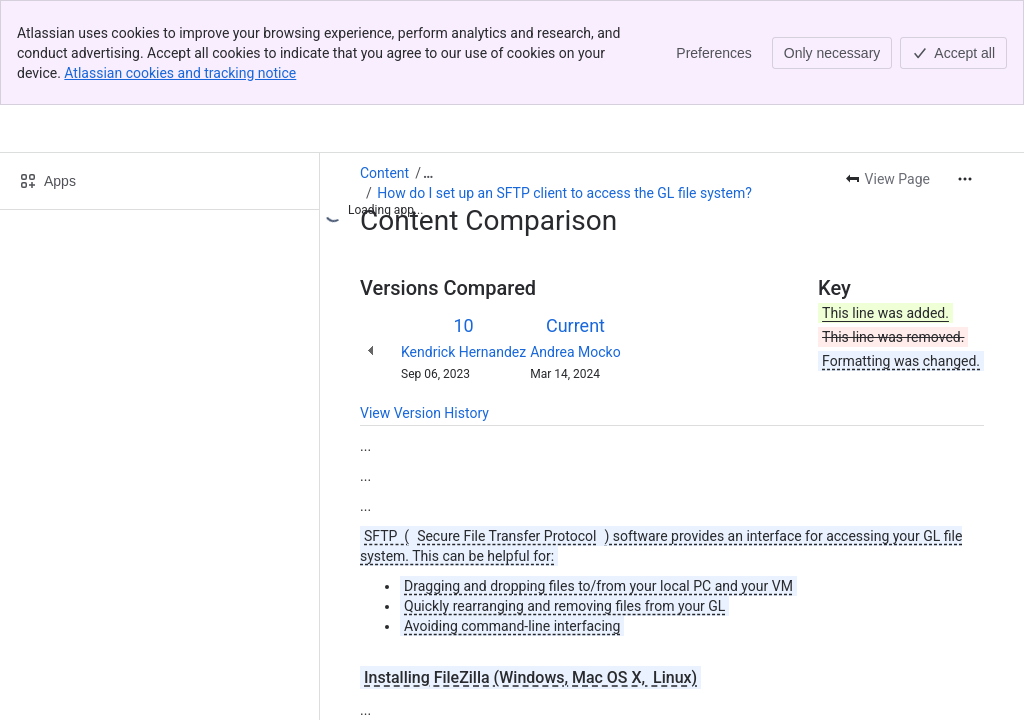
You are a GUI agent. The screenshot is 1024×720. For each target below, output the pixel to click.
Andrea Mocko (575, 247)
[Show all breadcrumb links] (428, 68)
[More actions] (965, 74)
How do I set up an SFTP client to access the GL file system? (564, 88)
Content (384, 68)
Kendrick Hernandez (463, 247)
